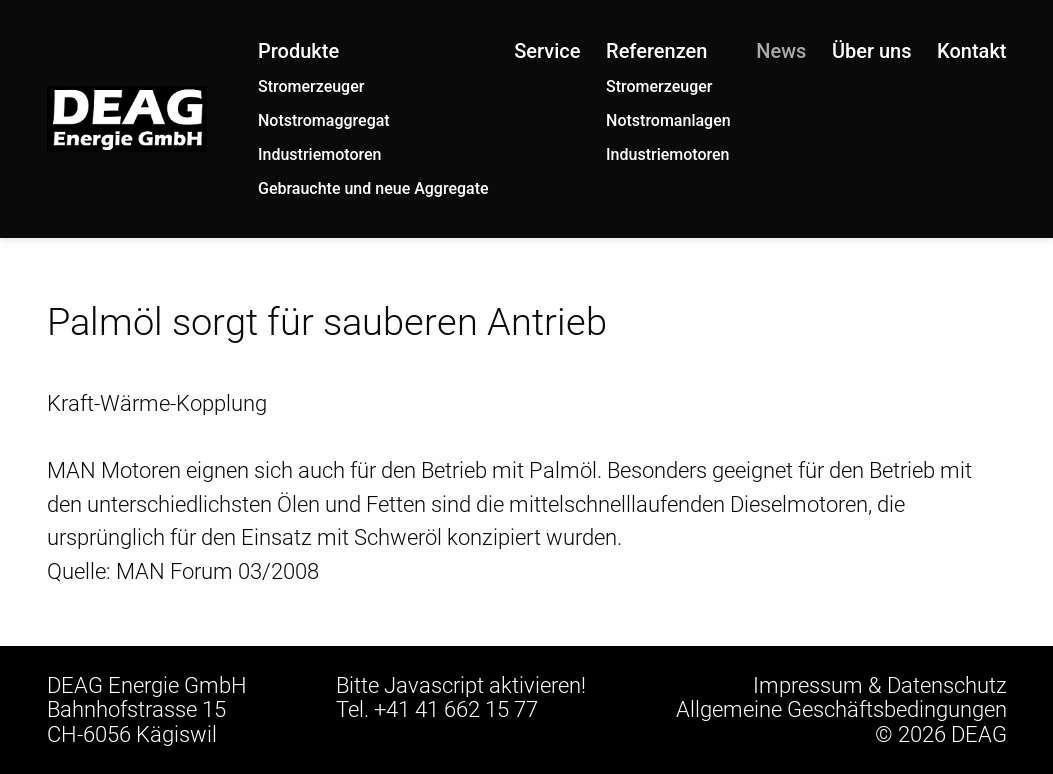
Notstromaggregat (324, 120)
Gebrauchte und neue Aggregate (373, 188)
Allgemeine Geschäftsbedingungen (841, 709)
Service (547, 51)
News (781, 51)
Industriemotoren (319, 154)
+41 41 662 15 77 (456, 709)
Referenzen (656, 51)
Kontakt (971, 51)
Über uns (872, 51)
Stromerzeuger (311, 86)
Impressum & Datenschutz (880, 685)
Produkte (298, 51)
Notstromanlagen (668, 120)
